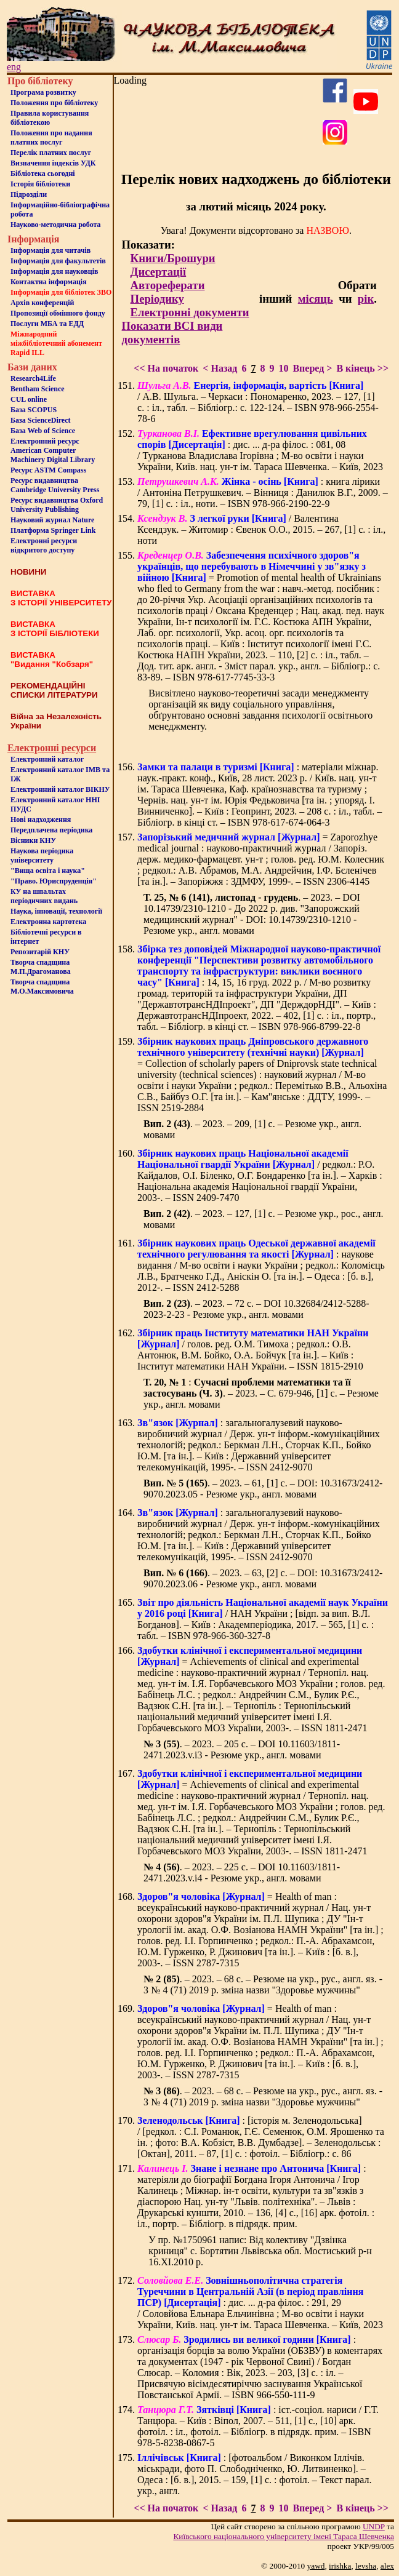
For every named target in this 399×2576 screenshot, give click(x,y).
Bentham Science (37, 389)
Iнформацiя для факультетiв (58, 261)
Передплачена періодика (51, 830)
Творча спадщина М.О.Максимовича (42, 986)
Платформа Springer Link (52, 530)
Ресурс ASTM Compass (48, 470)
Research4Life (33, 378)
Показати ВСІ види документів (172, 332)
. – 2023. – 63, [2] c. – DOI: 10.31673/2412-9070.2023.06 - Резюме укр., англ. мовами (262, 1578)
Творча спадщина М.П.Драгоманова (40, 967)
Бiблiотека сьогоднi (42, 173)
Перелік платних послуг (50, 152)
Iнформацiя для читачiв (50, 250)
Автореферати (168, 285)
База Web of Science (42, 430)
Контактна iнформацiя (48, 281)
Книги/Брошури (173, 258)
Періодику (157, 298)
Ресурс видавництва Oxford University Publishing (56, 505)
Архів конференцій (42, 302)
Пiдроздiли (28, 194)
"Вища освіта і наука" (47, 870)
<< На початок (166, 368)
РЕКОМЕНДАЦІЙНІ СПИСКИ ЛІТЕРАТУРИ (54, 690)
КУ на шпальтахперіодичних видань (44, 896)
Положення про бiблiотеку (54, 102)
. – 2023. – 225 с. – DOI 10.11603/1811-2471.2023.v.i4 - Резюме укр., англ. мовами (241, 1872)
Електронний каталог (47, 759)
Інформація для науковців (54, 271)
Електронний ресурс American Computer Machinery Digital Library (52, 450)
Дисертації (159, 271)
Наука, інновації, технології (56, 911)
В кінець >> (362, 368)
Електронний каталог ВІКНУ (60, 789)
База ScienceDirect (40, 420)
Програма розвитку (43, 92)
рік (366, 298)
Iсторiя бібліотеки (40, 184)
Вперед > (312, 368)
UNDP (374, 2526)
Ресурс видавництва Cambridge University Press (54, 485)
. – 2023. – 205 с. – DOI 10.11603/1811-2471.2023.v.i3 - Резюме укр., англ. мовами (241, 1749)
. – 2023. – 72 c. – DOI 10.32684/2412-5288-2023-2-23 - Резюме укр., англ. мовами (256, 1309)
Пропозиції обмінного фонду (57, 313)
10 (283, 368)
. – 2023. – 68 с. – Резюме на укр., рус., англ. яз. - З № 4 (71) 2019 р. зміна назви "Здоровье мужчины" (262, 1984)
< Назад (220, 368)
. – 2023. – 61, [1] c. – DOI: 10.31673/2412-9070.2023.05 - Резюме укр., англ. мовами (262, 1488)
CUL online (28, 399)
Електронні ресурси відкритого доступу (43, 545)
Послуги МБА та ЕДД (47, 323)
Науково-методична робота (55, 224)
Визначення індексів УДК (53, 163)
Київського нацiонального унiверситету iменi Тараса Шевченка (283, 2536)
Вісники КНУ (33, 840)
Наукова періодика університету (41, 855)
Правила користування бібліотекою (49, 118)
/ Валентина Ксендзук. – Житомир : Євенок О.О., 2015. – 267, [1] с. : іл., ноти (261, 529)
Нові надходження (40, 819)
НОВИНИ (28, 571)
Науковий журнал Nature (52, 520)
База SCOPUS (33, 409)
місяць (315, 298)
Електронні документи (190, 312)
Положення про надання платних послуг (51, 137)
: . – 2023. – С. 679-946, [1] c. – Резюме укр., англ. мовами (261, 1393)
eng (14, 67)
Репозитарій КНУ (40, 951)
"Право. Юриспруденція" (53, 881)
